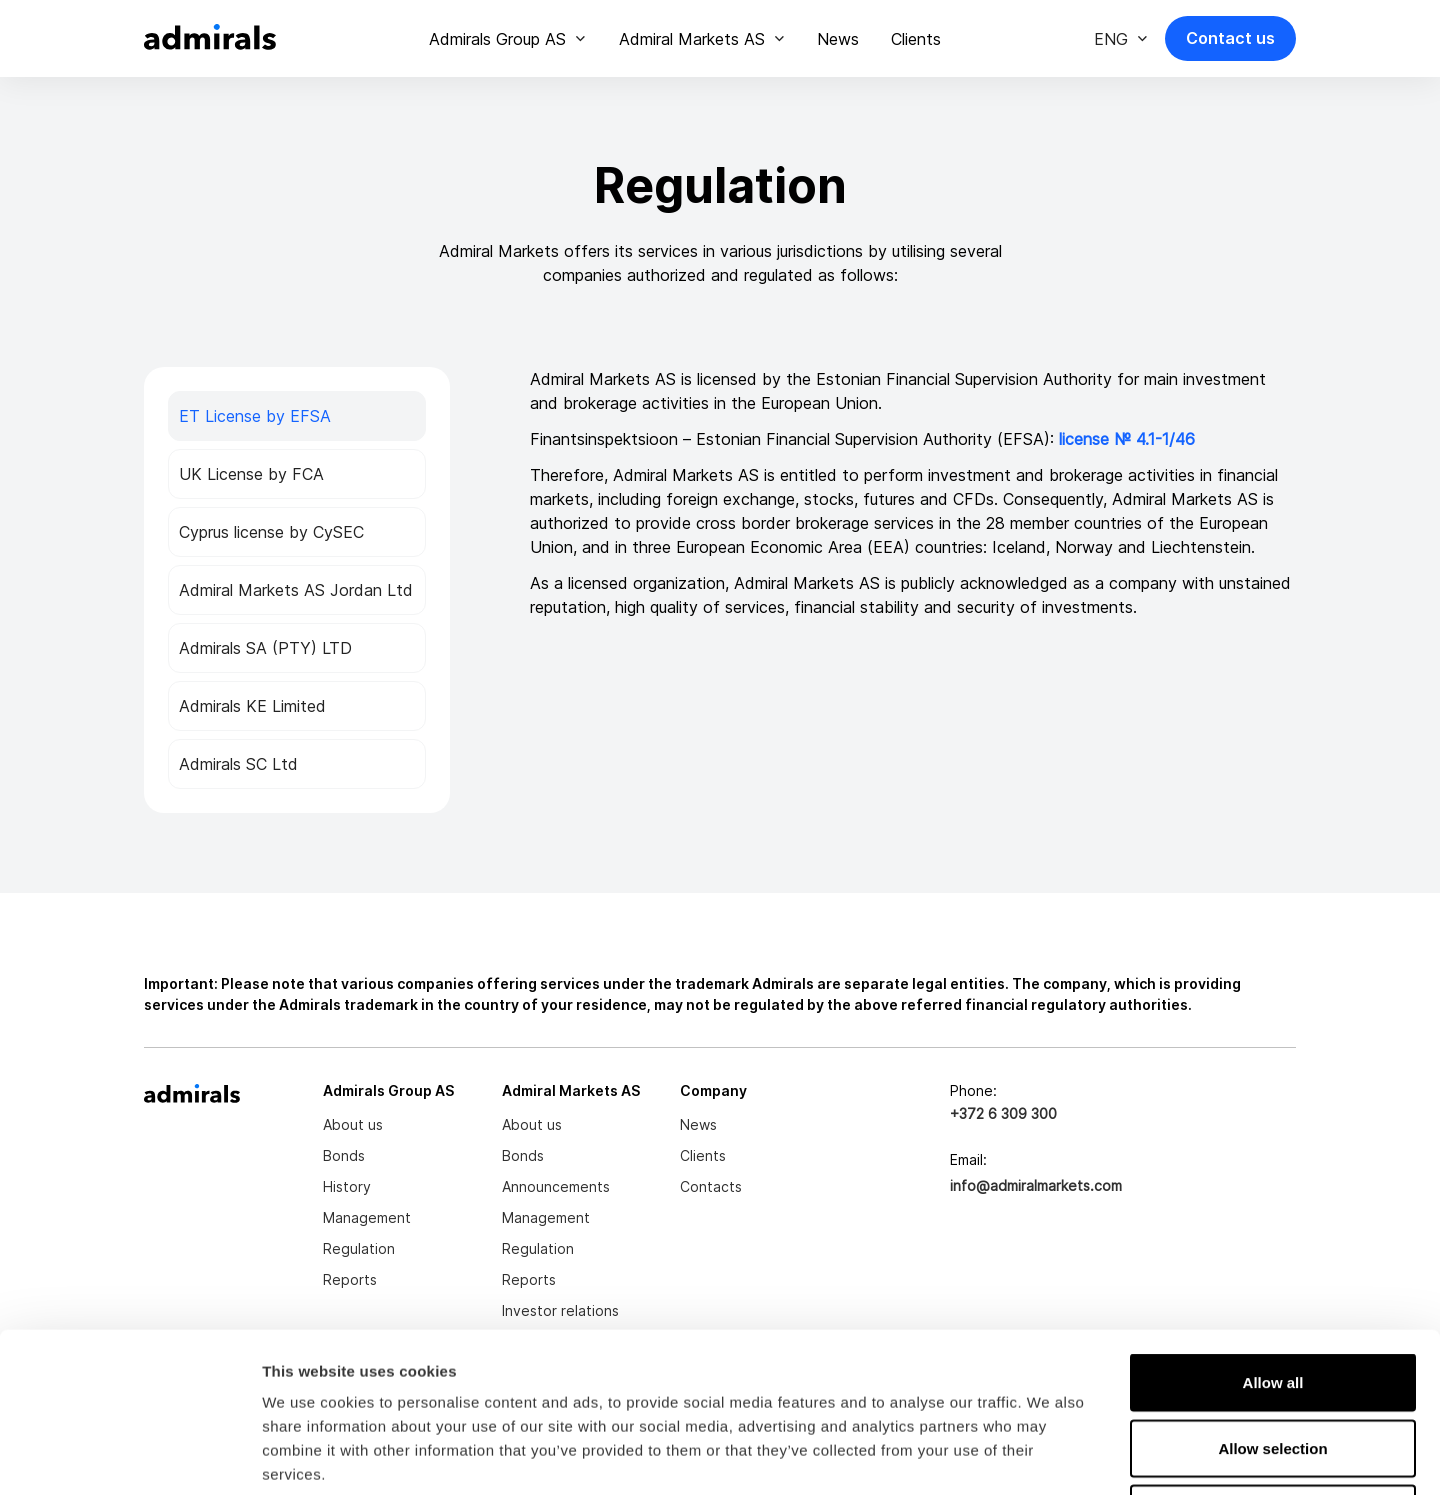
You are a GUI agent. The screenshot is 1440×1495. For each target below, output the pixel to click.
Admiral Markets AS (692, 39)
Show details (1049, 1455)
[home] (210, 38)
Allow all (1273, 1232)
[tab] (297, 416)
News (838, 39)
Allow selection (1272, 1298)
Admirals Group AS (497, 39)
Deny (1273, 1363)
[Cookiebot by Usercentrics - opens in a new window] (129, 1456)
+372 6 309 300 (1003, 1113)
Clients (916, 39)
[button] (508, 39)
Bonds (344, 1155)
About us (353, 1124)
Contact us (1230, 38)
